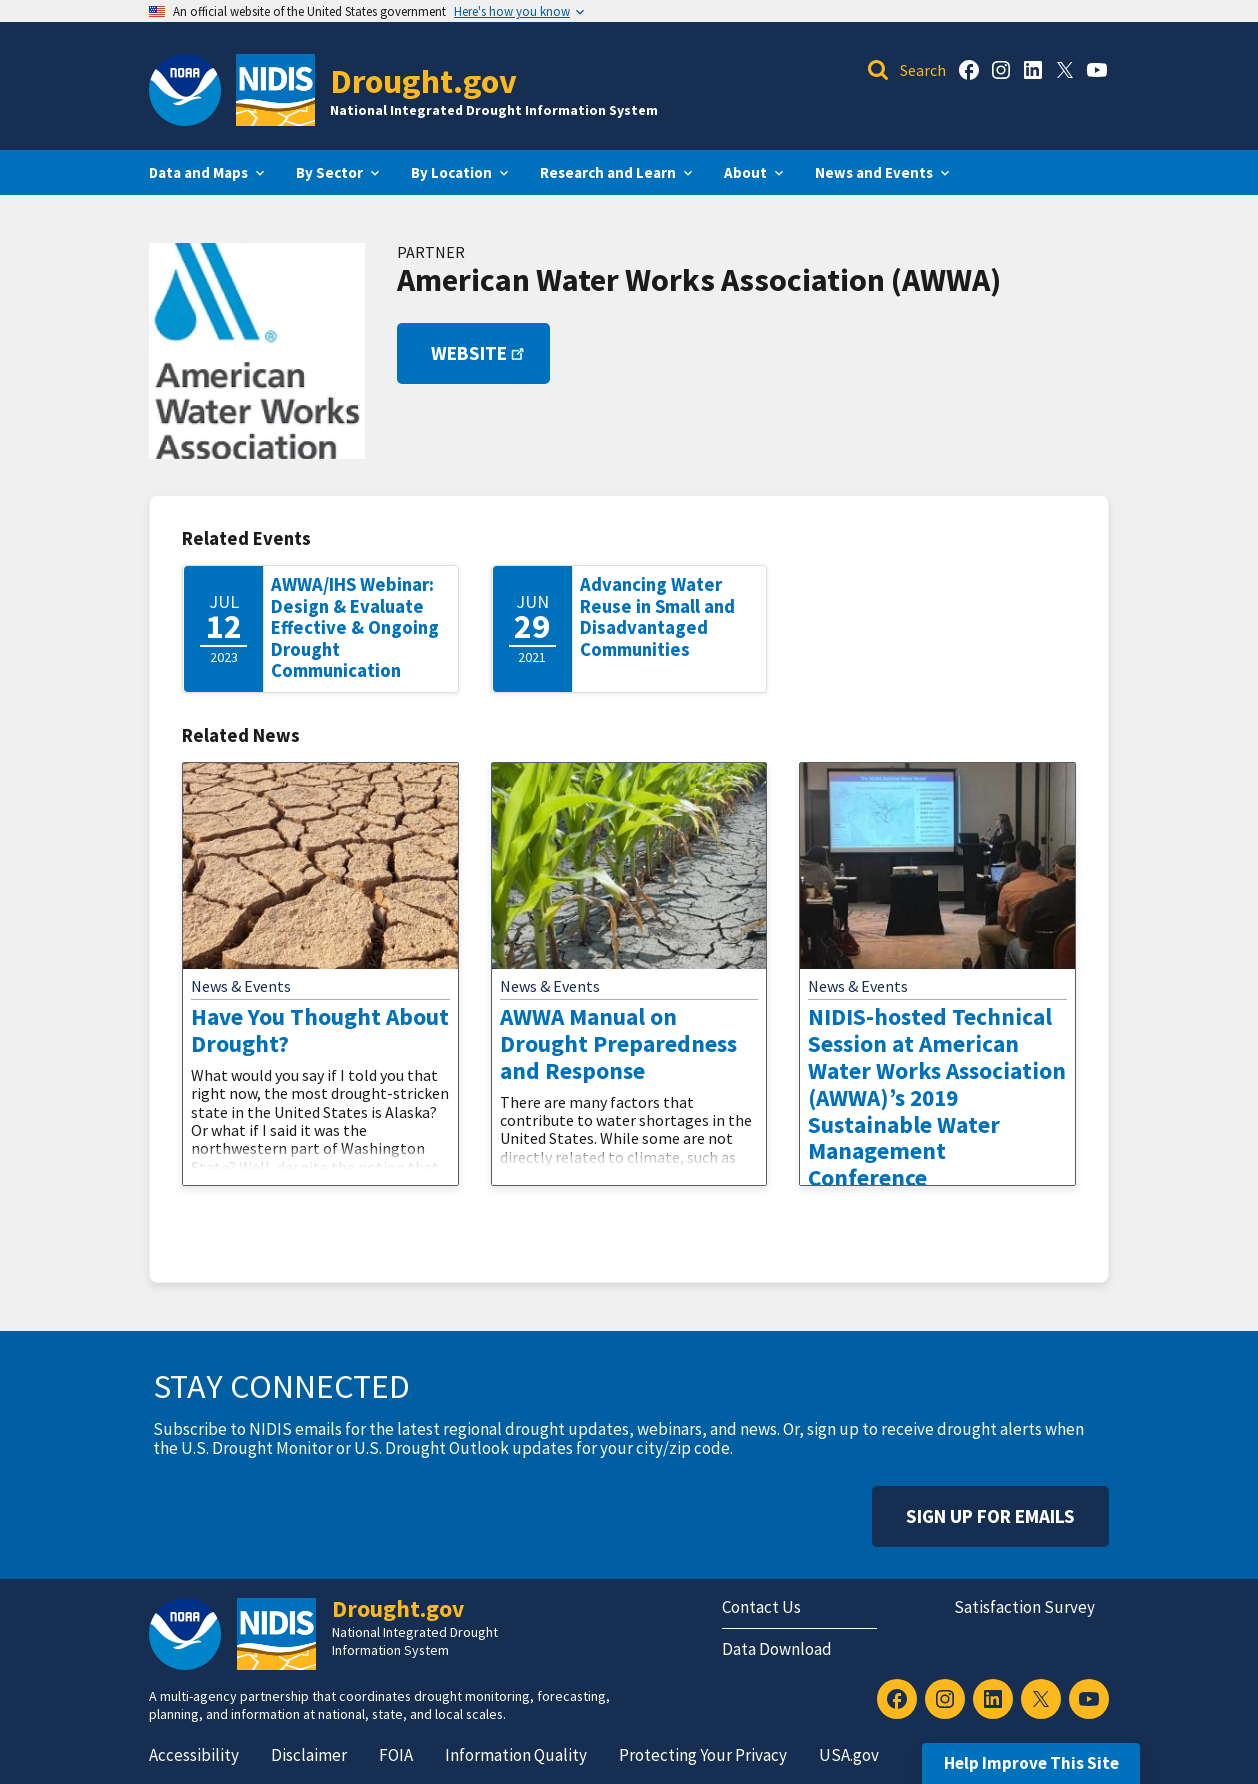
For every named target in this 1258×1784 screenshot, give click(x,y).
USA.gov (849, 1755)
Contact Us (761, 1607)
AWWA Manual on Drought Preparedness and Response (618, 1043)
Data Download (777, 1649)
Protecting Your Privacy (703, 1755)
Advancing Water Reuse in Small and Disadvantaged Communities (657, 617)
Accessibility (194, 1755)
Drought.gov (423, 80)
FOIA (396, 1755)
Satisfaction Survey (1024, 1607)
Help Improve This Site (1031, 1763)
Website (479, 353)
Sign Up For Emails (990, 1516)
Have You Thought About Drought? (320, 1030)
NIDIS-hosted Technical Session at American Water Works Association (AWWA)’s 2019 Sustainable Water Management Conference (937, 1097)
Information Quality (516, 1755)
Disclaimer (309, 1755)
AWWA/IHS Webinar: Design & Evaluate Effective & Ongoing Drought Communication (355, 627)
